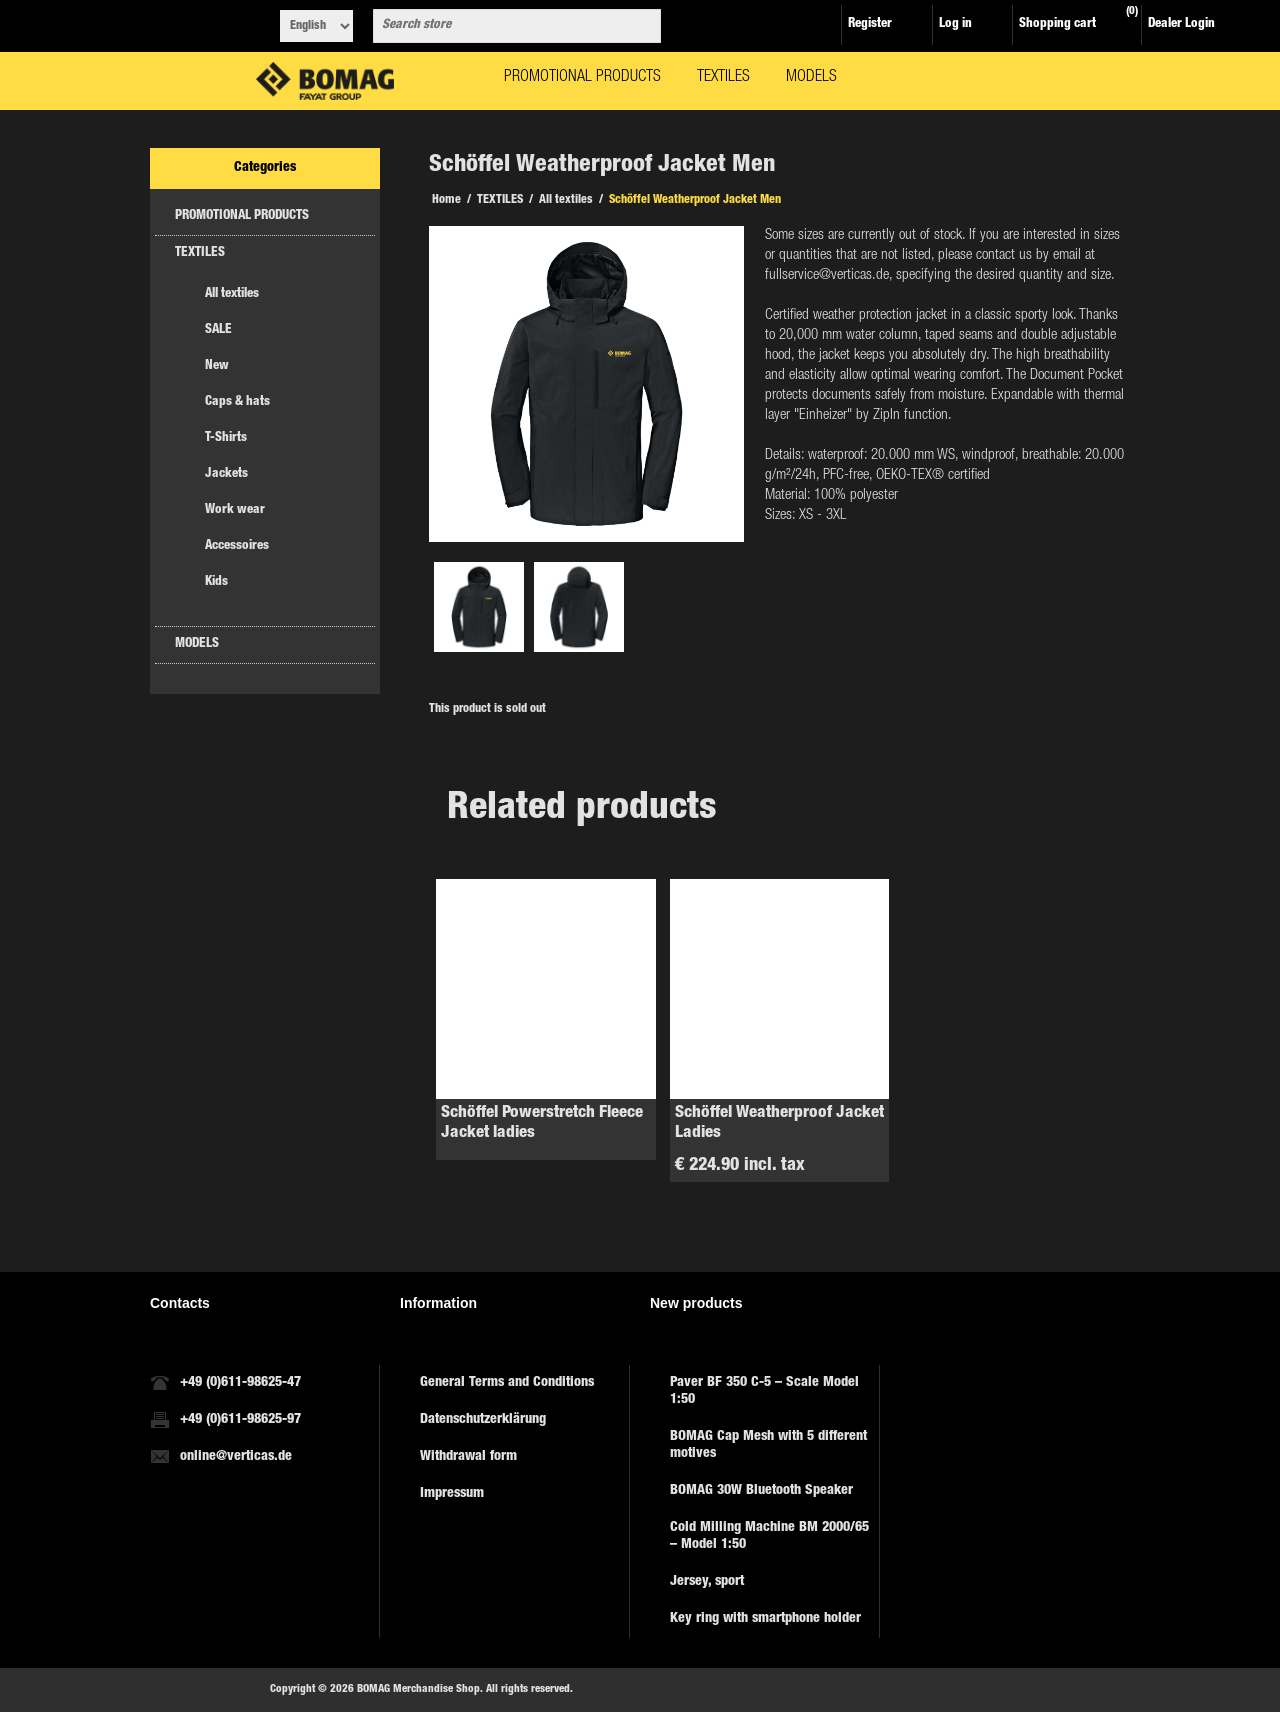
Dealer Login (1181, 24)
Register (870, 24)
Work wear (235, 510)
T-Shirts (226, 438)
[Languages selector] (316, 26)
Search (642, 26)
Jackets (226, 474)
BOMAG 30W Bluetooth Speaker (761, 1491)
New (217, 366)
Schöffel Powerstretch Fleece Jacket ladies (542, 1123)
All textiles (232, 294)
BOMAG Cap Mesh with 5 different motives (768, 1445)
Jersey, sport (707, 1582)
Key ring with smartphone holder (765, 1619)
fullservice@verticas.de (827, 275)
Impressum (452, 1494)
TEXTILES (200, 253)
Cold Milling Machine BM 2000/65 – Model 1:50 (769, 1536)
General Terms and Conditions (507, 1383)
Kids (216, 582)
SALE (218, 330)
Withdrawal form (468, 1457)
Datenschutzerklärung (483, 1420)
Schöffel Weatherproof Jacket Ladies (779, 1123)
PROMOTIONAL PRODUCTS (242, 216)
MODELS (197, 644)
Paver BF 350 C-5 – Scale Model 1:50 (764, 1391)
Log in (955, 24)
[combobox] (499, 26)
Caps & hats (237, 402)
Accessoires (237, 546)
